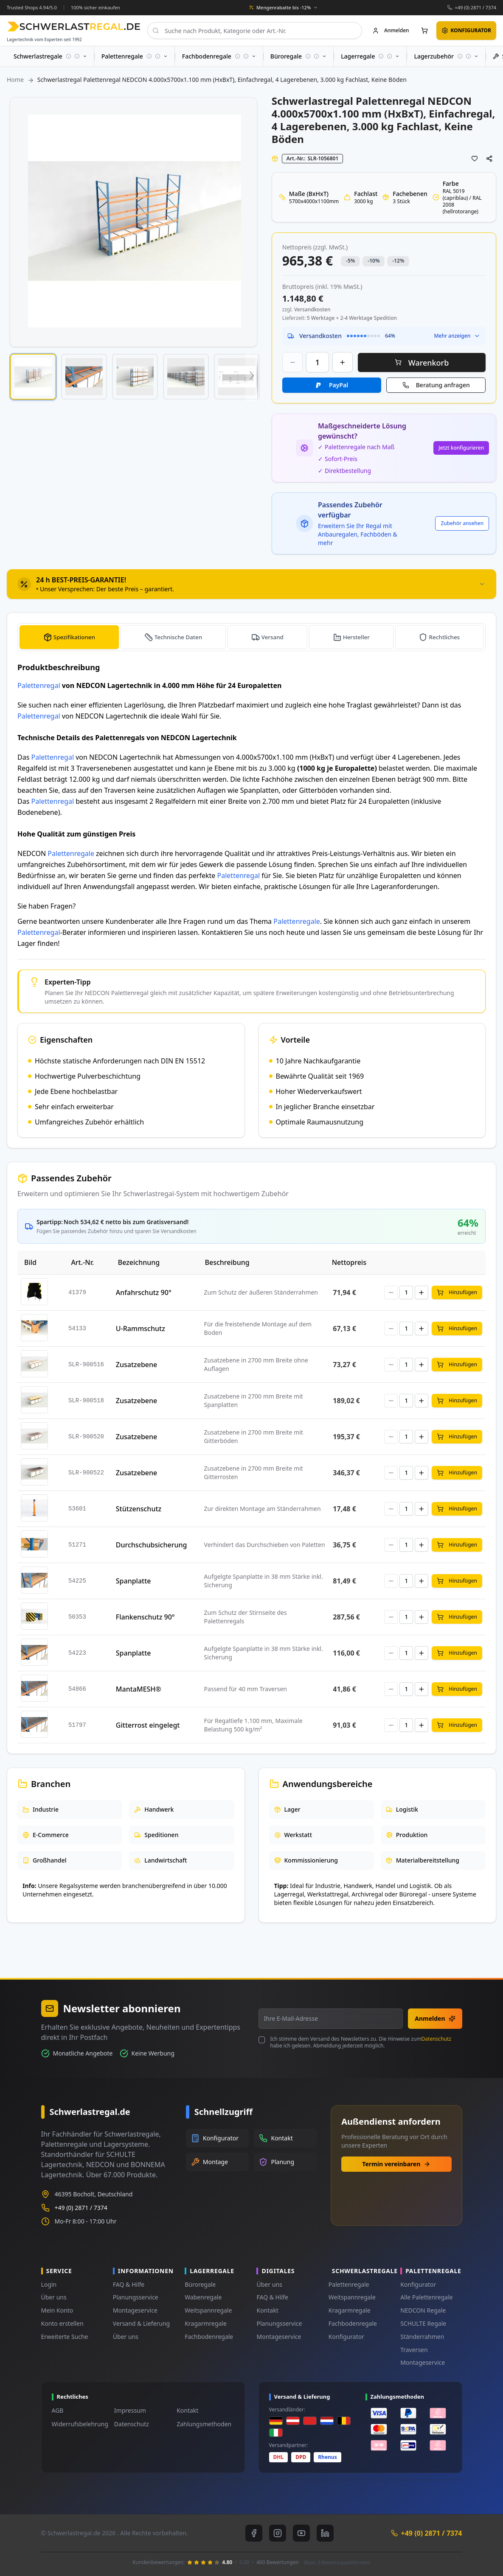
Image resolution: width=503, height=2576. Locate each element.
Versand (273, 637)
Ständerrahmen (422, 2337)
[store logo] (74, 26)
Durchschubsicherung (151, 1545)
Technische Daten (179, 637)
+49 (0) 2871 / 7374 (475, 7)
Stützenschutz (138, 1508)
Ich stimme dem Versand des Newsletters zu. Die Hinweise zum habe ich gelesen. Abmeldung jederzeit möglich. (360, 2042)
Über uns (54, 2297)
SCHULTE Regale (423, 2323)
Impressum (130, 2410)
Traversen (413, 2350)
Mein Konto (57, 2310)
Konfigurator (346, 2337)
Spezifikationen (74, 637)
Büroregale (200, 2284)
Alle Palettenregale (426, 2297)
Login (49, 2284)
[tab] (251, 584)
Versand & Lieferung (141, 2323)
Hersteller (357, 637)
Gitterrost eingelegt (148, 1725)
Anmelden (435, 2018)
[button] (33, 377)
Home (15, 80)
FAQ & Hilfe (128, 2284)
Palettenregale (71, 853)
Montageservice (135, 2310)
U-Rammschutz (140, 1328)
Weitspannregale (208, 2310)
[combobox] (254, 30)
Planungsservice (135, 2297)
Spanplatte (133, 1581)
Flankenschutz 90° (145, 1617)
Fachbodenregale (209, 2337)
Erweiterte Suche (64, 2337)
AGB (58, 2410)
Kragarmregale (206, 2323)
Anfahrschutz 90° (143, 1292)
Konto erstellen (62, 2323)
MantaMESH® (138, 1689)
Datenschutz (436, 2038)
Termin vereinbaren (396, 2164)
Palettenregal (38, 685)
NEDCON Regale (423, 2310)
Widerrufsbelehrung (80, 2424)
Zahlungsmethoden (204, 2424)
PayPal (338, 385)
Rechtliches (444, 637)
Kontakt (267, 2310)
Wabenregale (203, 2297)
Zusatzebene (136, 1364)
